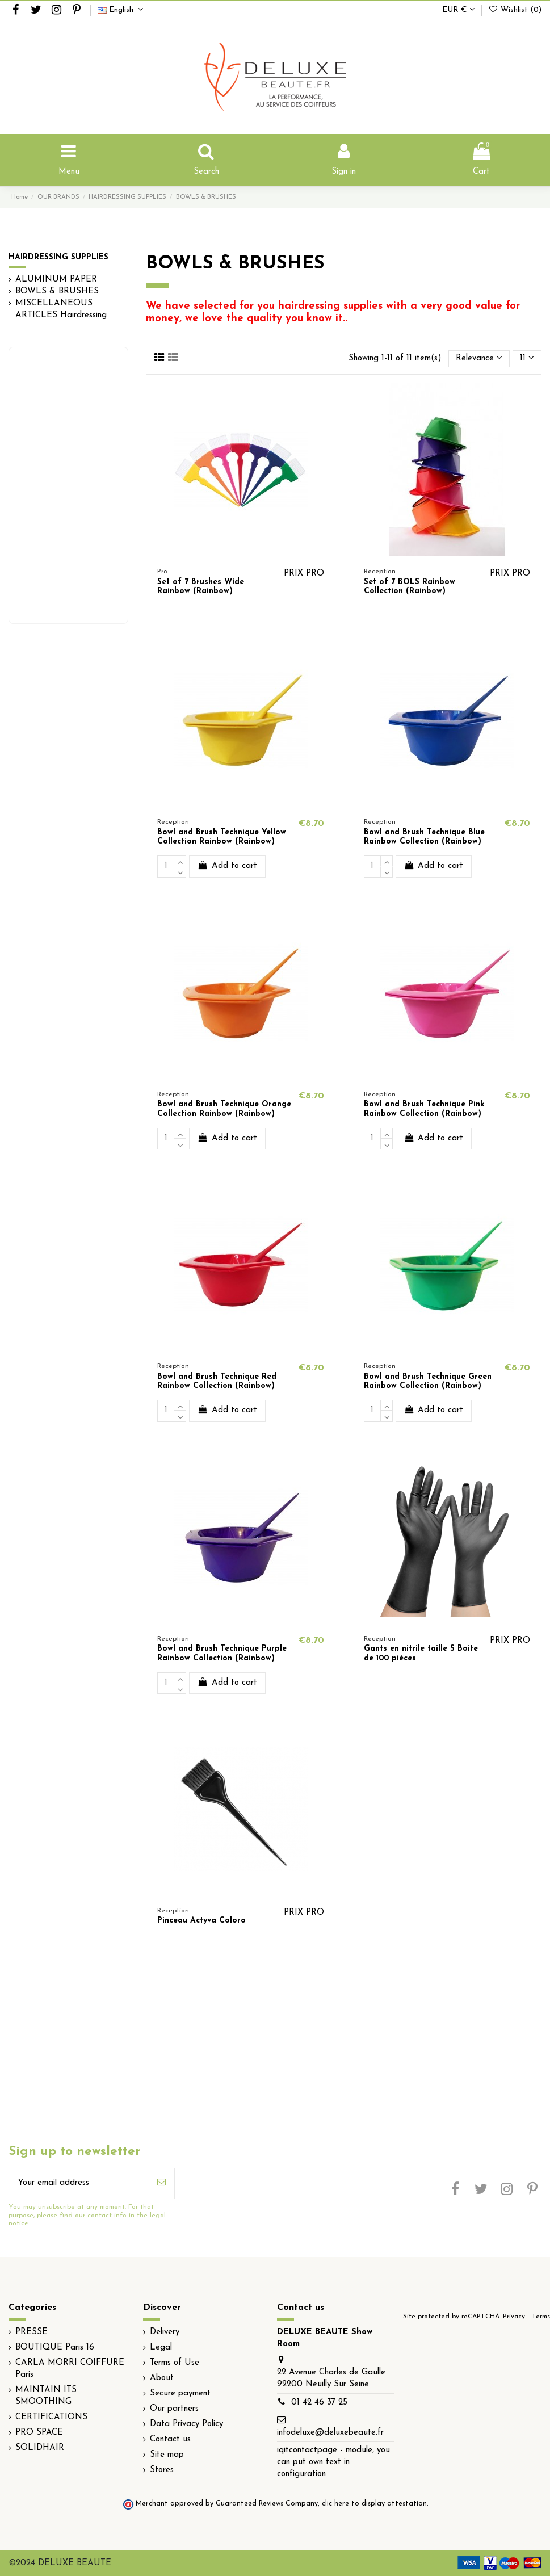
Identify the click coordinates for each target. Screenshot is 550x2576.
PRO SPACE (39, 2432)
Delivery (164, 2332)
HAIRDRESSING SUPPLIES (58, 257)
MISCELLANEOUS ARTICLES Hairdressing (61, 309)
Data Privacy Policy (186, 2424)
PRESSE (31, 2332)
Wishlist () (514, 10)
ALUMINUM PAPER (56, 279)
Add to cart (227, 865)
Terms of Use (174, 2363)
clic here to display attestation (374, 2504)
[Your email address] (79, 2183)
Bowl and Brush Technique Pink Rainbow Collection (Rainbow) (424, 1109)
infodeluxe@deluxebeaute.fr (330, 2432)
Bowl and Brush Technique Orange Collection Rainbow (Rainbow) (224, 1109)
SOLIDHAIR (39, 2448)
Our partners (174, 2409)
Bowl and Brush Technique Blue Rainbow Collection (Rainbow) (424, 837)
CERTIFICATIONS (51, 2417)
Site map (167, 2455)
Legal (161, 2347)
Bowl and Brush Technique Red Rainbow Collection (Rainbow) (216, 1382)
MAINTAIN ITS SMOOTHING (46, 2396)
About (162, 2378)
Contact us (170, 2439)
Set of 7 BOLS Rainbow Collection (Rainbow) (409, 587)
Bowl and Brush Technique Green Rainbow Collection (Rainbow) (428, 1382)
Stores (162, 2470)
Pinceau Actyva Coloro (201, 1920)
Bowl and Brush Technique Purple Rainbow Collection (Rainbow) (222, 1653)
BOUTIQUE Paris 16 (54, 2347)
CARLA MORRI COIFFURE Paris (69, 2369)
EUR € (458, 10)
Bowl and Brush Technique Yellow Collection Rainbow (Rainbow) (221, 837)
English (122, 10)
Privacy (514, 2316)
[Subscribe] (161, 2183)
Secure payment (180, 2393)
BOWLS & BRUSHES (57, 291)
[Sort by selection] (479, 359)
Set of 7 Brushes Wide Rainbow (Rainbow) (200, 587)
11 (527, 358)
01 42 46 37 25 (319, 2402)
